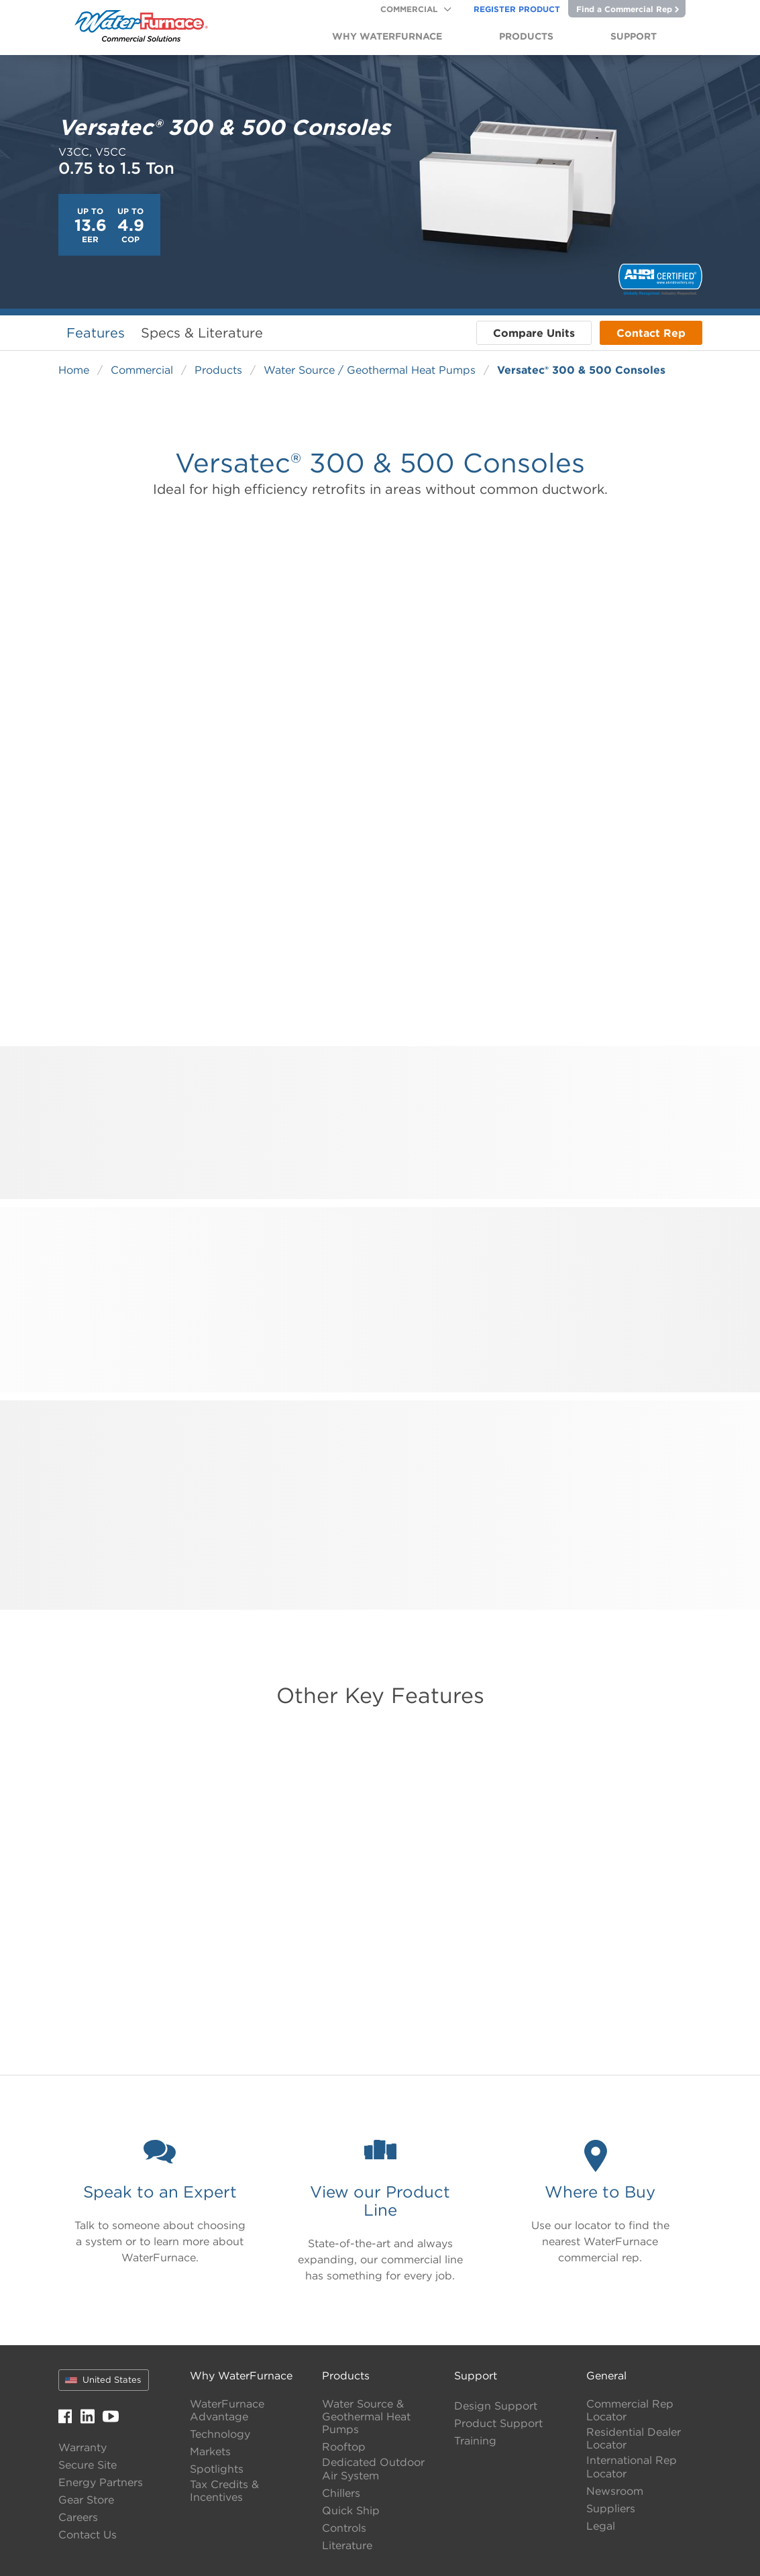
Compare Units (534, 333)
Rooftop (344, 2446)
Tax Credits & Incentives (224, 2491)
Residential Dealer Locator (633, 2438)
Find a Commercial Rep (628, 8)
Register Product (517, 8)
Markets (210, 2451)
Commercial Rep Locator (629, 2410)
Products (218, 369)
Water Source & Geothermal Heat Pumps (366, 2417)
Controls (344, 2528)
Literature (347, 2545)
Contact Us (87, 2534)
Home (73, 369)
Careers (78, 2517)
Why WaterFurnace (241, 2375)
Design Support (495, 2406)
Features (95, 332)
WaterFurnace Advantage (227, 2410)
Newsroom (614, 2491)
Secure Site (87, 2465)
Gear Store (86, 2499)
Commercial (408, 8)
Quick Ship (351, 2510)
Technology (220, 2434)
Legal (600, 2526)
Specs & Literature (202, 332)
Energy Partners (100, 2482)
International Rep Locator (631, 2466)
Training (475, 2440)
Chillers (341, 2493)
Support (475, 2375)
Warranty (82, 2447)
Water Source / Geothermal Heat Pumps (370, 369)
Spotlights (216, 2469)
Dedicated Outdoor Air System (373, 2468)
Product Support (498, 2423)
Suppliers (610, 2508)
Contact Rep (651, 333)
